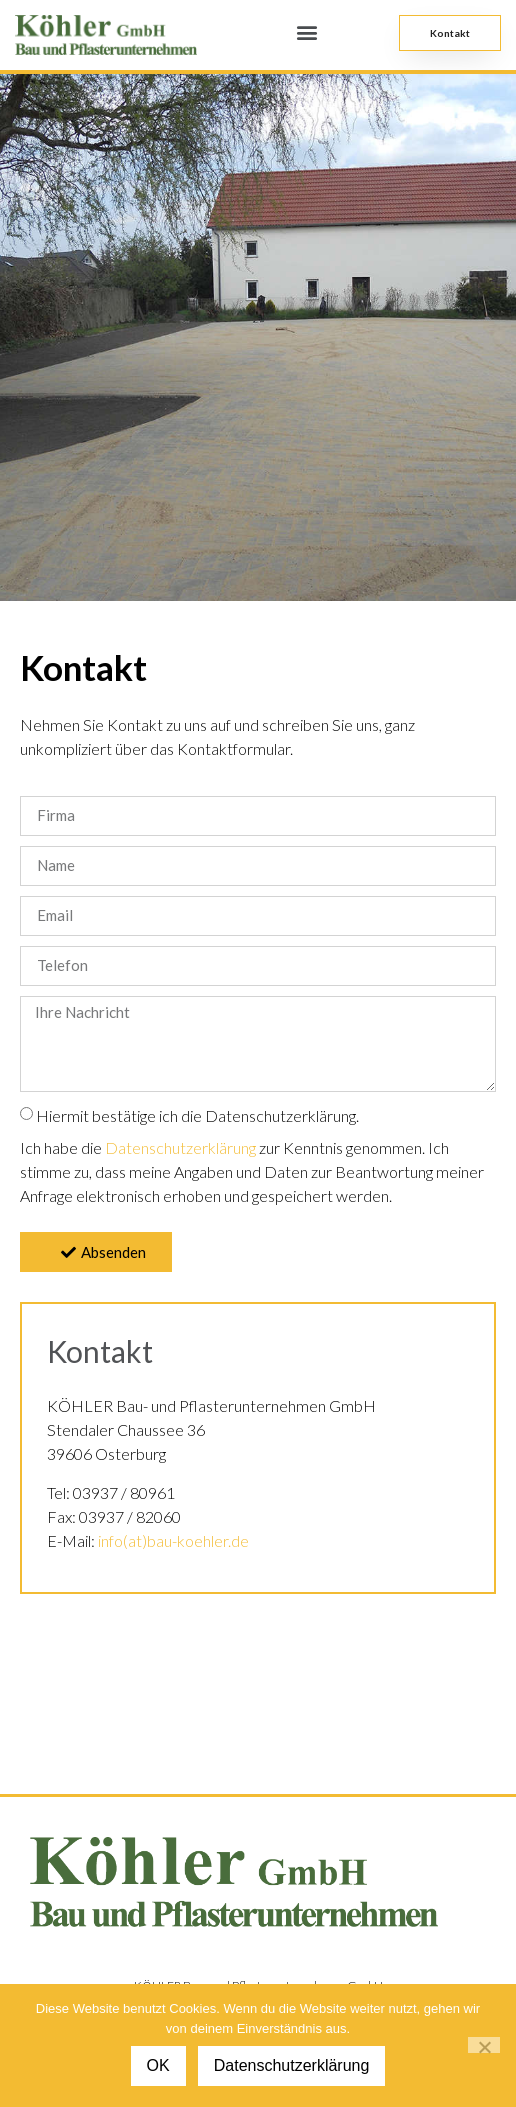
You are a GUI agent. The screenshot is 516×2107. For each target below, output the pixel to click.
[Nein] (484, 2045)
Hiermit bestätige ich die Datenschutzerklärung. (197, 1115)
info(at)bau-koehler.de (173, 1540)
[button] (307, 31)
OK (158, 2065)
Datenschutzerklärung (180, 1147)
